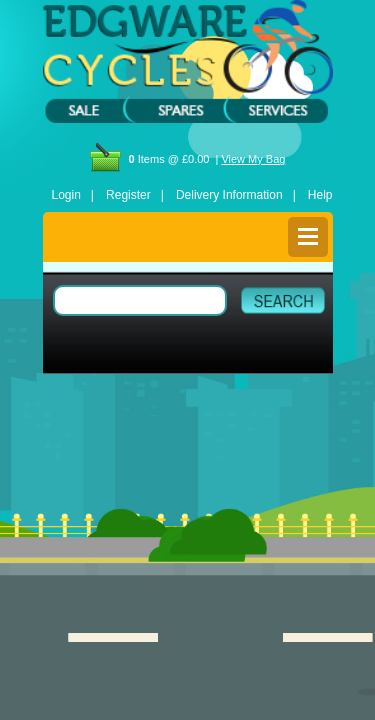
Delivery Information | (236, 195)
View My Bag (253, 159)
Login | (73, 195)
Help (320, 195)
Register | (135, 195)
